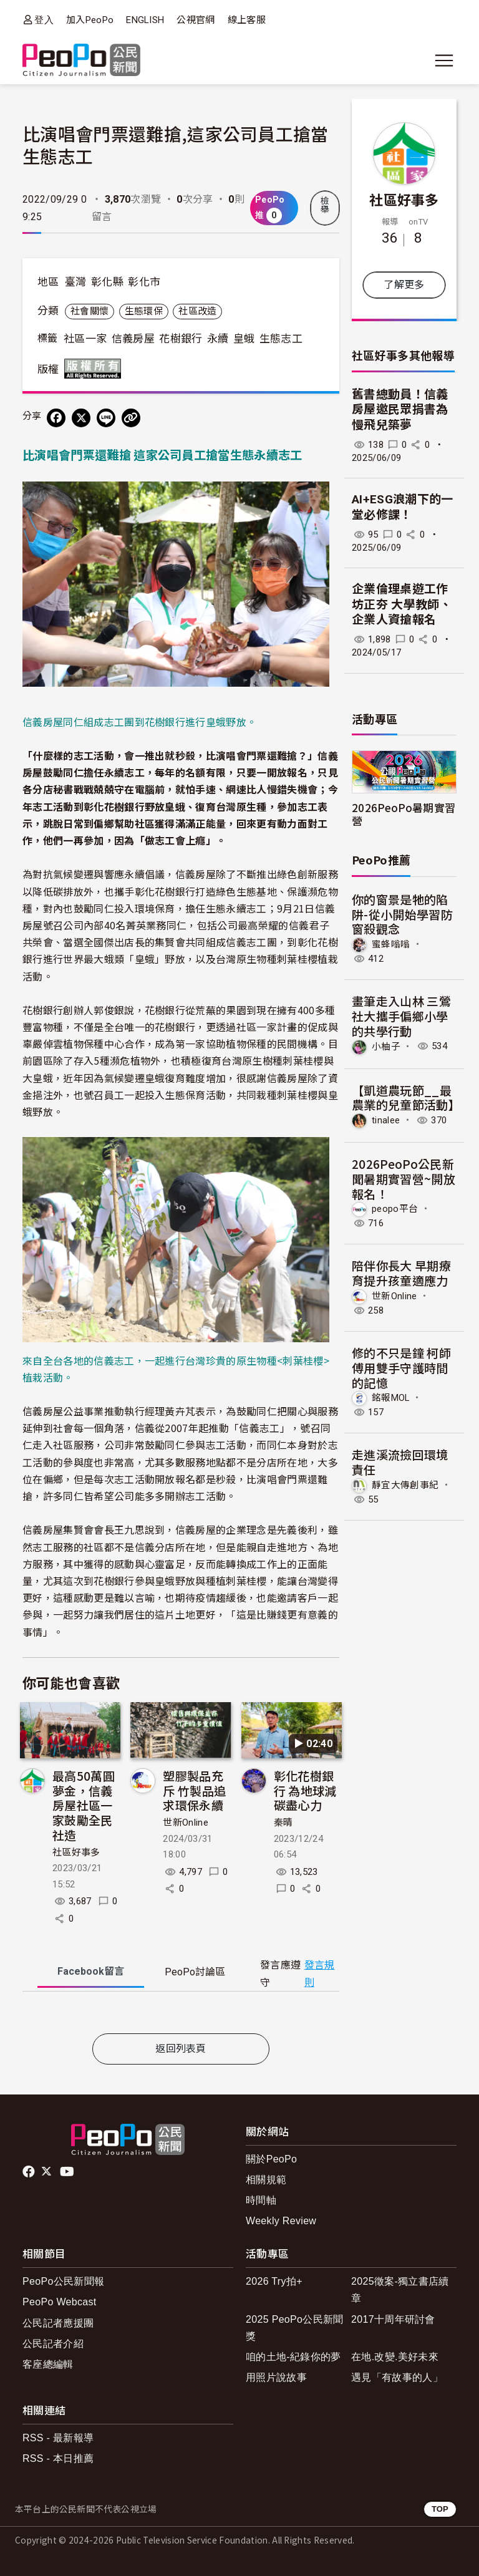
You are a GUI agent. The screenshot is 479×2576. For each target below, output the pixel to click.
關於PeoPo (271, 2159)
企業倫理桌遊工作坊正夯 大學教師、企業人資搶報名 (402, 604)
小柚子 (386, 1046)
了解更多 (404, 285)
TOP (440, 2509)
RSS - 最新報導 (58, 2438)
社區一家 (85, 338)
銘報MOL (391, 1397)
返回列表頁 (180, 2049)
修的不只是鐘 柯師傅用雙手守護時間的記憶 (401, 1367)
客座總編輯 (48, 2364)
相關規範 (266, 2179)
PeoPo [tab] (195, 1972)
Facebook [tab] (90, 1971)
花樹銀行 (180, 338)
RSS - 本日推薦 (58, 2458)
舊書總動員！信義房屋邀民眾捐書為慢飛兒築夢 (400, 409)
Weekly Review (281, 2220)
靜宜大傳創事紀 (405, 1485)
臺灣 (76, 282)
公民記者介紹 (53, 2343)
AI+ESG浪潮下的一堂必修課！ (402, 507)
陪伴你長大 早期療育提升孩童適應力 (401, 1273)
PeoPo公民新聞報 (63, 2281)
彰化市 (144, 282)
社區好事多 (76, 1852)
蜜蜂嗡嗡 (391, 944)
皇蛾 (244, 338)
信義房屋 (133, 338)
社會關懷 (89, 311)
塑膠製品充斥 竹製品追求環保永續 (194, 1790)
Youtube (68, 2172)
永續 (218, 338)
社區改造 (197, 311)
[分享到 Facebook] (56, 418)
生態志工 (280, 338)
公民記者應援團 (58, 2323)
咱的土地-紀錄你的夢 (293, 2356)
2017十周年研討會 (393, 2319)
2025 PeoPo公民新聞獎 (295, 2327)
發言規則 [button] (319, 1973)
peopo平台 (395, 1208)
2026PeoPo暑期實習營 (403, 814)
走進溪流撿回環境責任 (400, 1462)
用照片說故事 (276, 2377)
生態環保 (144, 311)
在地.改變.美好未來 (394, 2356)
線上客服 (247, 20)
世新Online (185, 1822)
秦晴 (283, 1822)
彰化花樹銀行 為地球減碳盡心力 (305, 1790)
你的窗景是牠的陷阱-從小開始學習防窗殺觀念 (402, 914)
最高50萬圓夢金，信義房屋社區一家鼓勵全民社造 (83, 1805)
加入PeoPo (90, 20)
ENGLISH (145, 20)
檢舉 (325, 205)
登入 (44, 19)
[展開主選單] (444, 60)
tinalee (386, 1120)
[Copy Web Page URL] (131, 418)
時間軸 (261, 2200)
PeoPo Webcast (59, 2302)
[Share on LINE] (106, 418)
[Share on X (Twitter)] (81, 418)
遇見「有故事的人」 (397, 2377)
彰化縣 (107, 282)
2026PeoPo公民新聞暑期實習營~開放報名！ (403, 1178)
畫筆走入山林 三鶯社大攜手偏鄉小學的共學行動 (401, 1015)
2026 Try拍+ (274, 2281)
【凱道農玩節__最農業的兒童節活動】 (406, 1097)
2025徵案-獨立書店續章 (400, 2289)
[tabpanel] (180, 2015)
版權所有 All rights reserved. (95, 369)
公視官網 (196, 20)
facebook (29, 2172)
